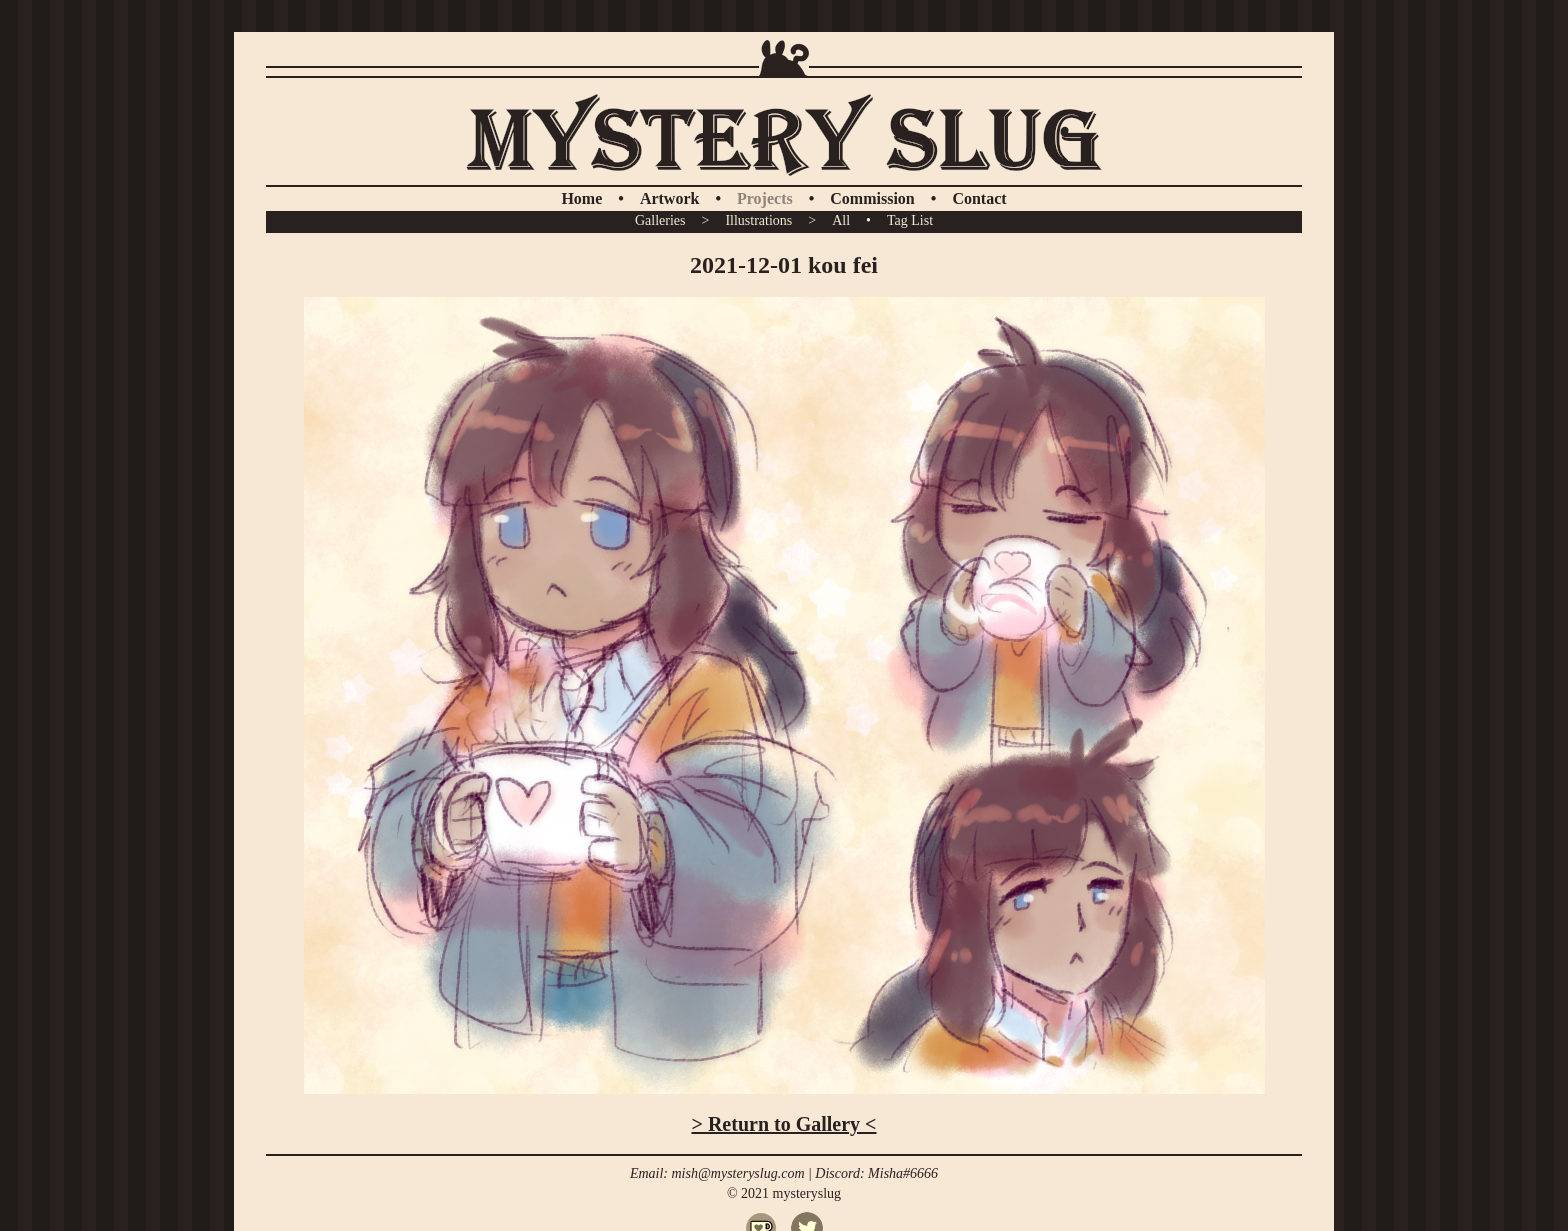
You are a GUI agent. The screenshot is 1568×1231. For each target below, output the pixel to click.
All (841, 220)
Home (581, 198)
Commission (872, 198)
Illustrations (758, 220)
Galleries (660, 220)
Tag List (910, 220)
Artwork (670, 198)
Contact (979, 198)
